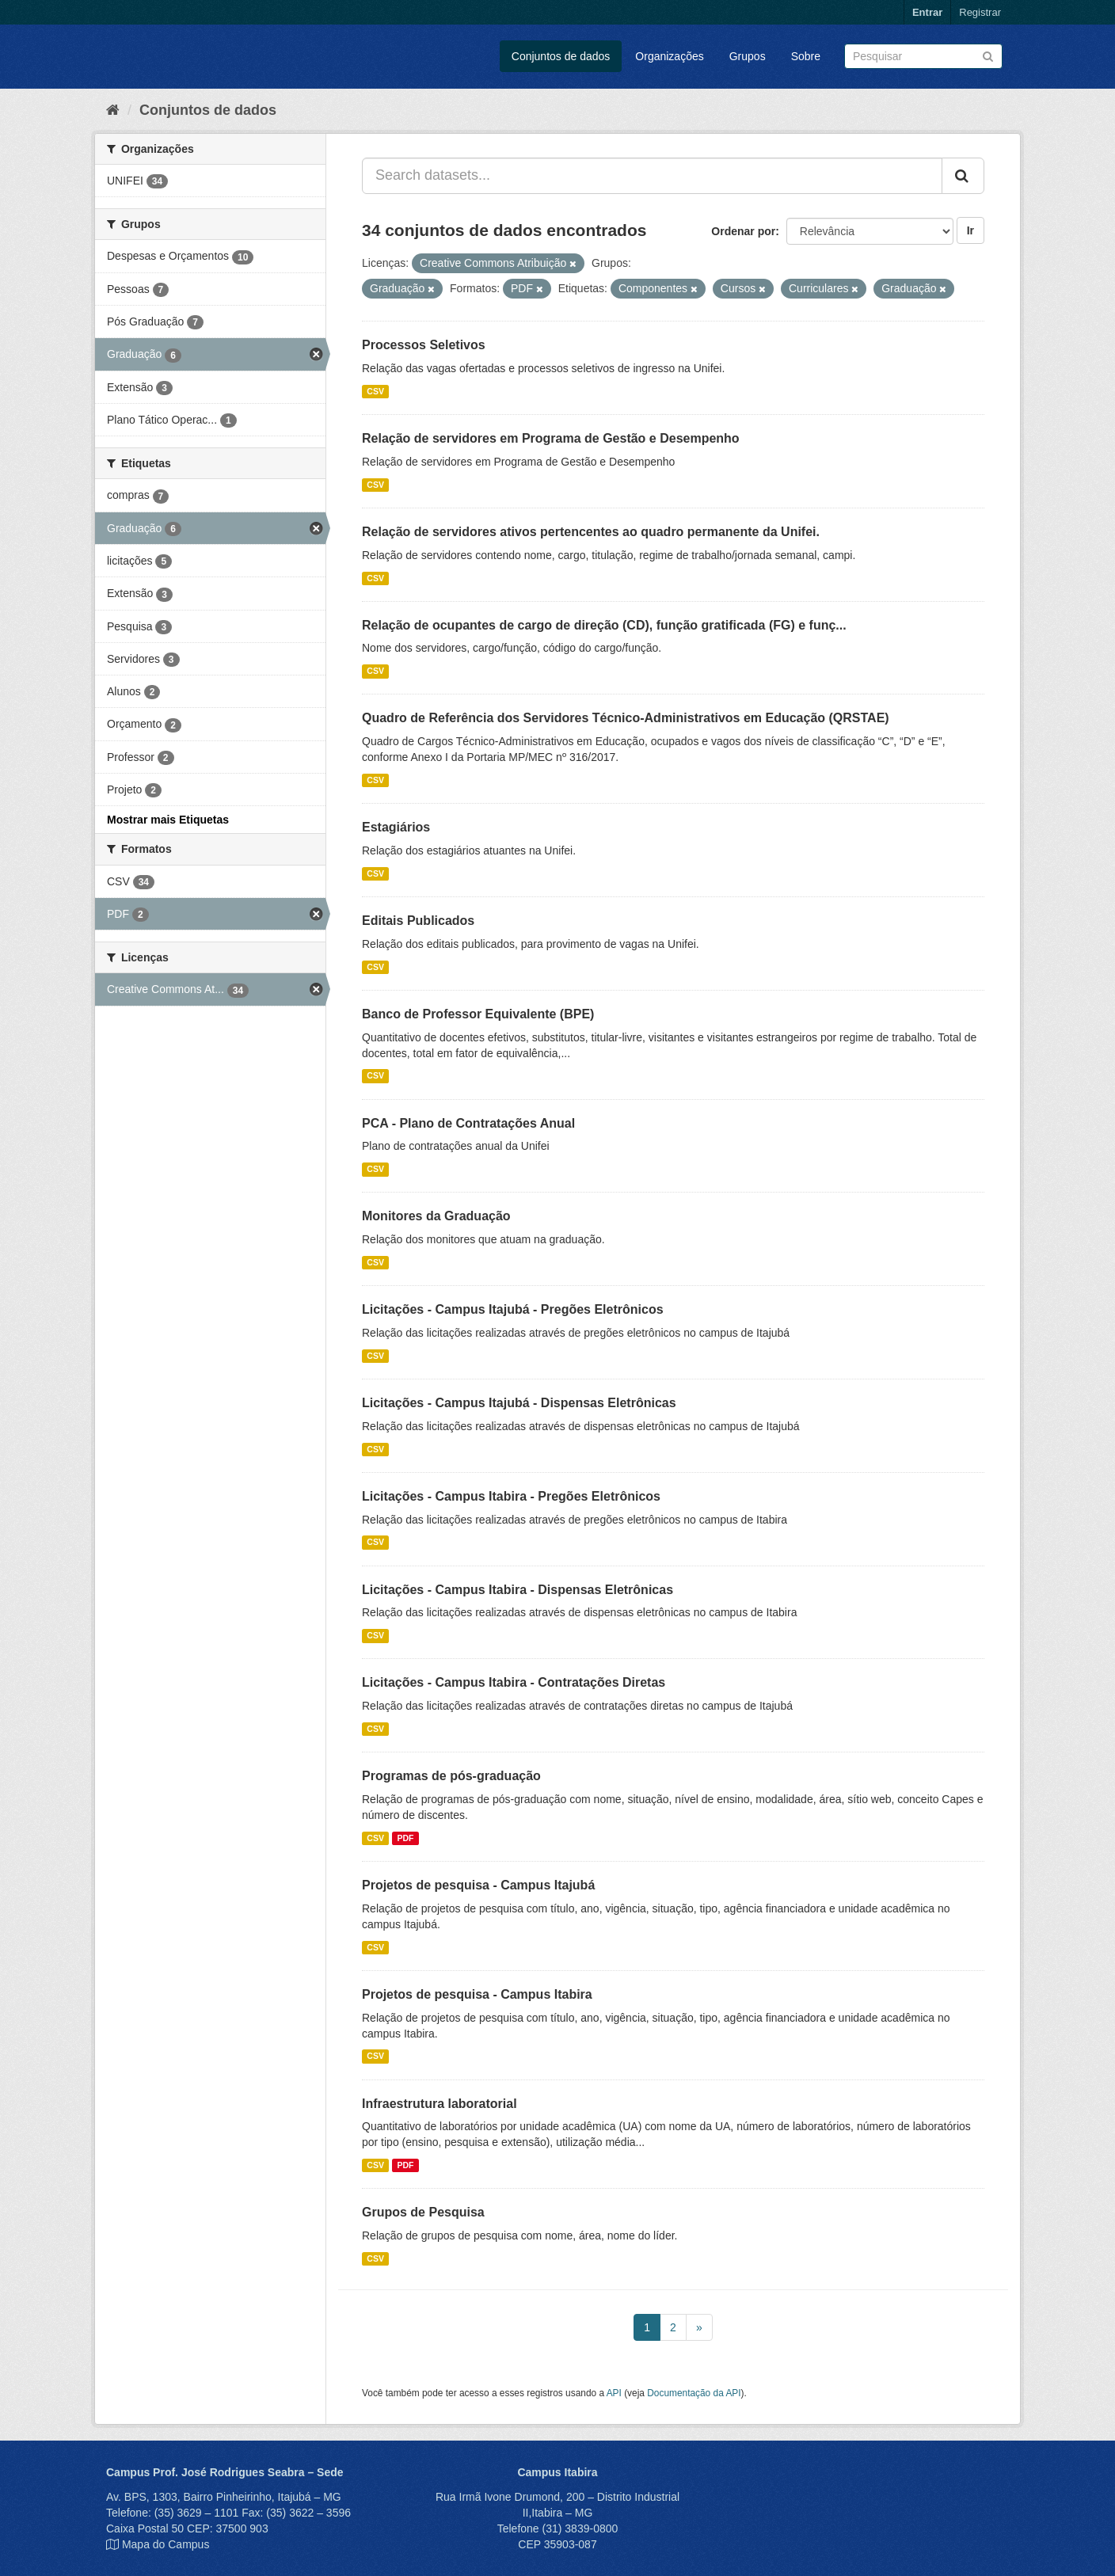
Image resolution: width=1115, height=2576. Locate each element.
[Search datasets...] (652, 176)
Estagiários (396, 827)
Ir (970, 230)
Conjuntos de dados (561, 56)
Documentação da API (693, 2393)
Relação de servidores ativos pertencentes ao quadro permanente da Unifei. (591, 531)
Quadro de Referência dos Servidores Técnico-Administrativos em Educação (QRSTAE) (625, 718)
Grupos (747, 56)
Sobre (805, 56)
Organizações (669, 56)
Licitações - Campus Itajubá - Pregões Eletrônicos (513, 1309)
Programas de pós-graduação (451, 1776)
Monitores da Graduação (436, 1216)
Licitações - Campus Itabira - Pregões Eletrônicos (511, 1496)
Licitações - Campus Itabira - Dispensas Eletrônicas (517, 1589)
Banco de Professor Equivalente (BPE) (478, 1014)
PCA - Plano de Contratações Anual (468, 1123)
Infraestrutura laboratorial (439, 2103)
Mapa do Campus (166, 2544)
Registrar (980, 12)
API (614, 2393)
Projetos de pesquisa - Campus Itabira (477, 1994)
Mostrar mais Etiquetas (168, 819)
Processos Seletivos (423, 345)
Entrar (927, 12)
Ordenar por (743, 231)
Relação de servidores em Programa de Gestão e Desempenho (551, 438)
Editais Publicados (418, 920)
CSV (375, 391)
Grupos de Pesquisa (423, 2212)
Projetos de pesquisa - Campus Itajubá (478, 1885)
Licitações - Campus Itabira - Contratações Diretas (513, 1682)
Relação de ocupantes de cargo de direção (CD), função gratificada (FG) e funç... (604, 625)
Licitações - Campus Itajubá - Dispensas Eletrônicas (519, 1403)
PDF (405, 1838)
